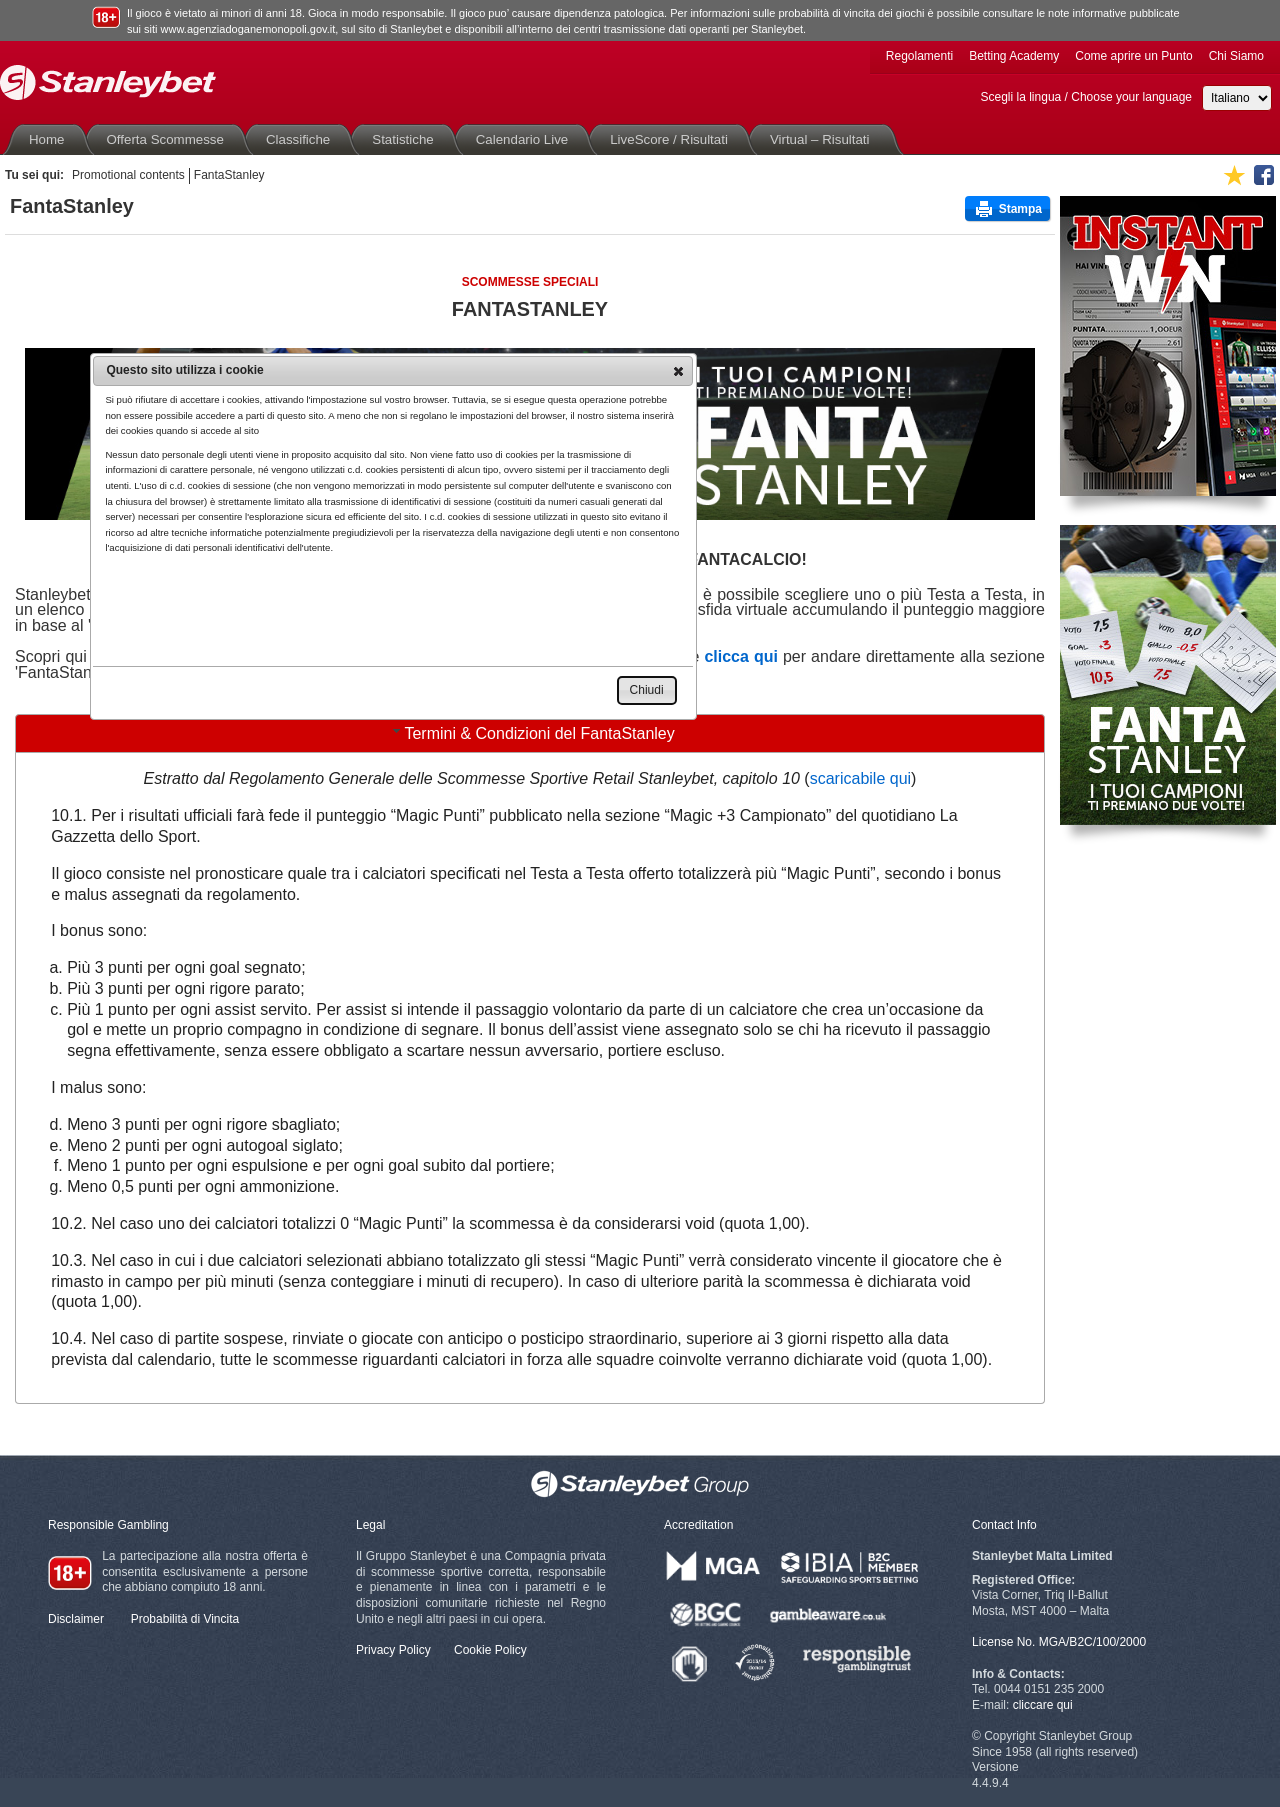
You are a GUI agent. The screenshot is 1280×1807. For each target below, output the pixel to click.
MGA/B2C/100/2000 (1092, 1642)
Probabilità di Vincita (185, 1619)
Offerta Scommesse (169, 139)
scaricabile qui (860, 778)
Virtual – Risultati (824, 139)
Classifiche (302, 139)
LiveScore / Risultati (673, 139)
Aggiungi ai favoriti (1234, 175)
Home (51, 139)
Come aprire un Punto (1133, 56)
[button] (678, 371)
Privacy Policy (393, 1650)
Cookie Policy (490, 1650)
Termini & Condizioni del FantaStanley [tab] (531, 732)
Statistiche (406, 139)
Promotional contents (128, 175)
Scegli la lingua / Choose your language (1086, 97)
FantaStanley (229, 175)
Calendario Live (526, 139)
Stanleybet (108, 82)
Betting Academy (1014, 56)
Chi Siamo (1236, 56)
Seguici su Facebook (1264, 175)
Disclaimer (76, 1619)
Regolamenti (919, 56)
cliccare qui (1043, 1705)
